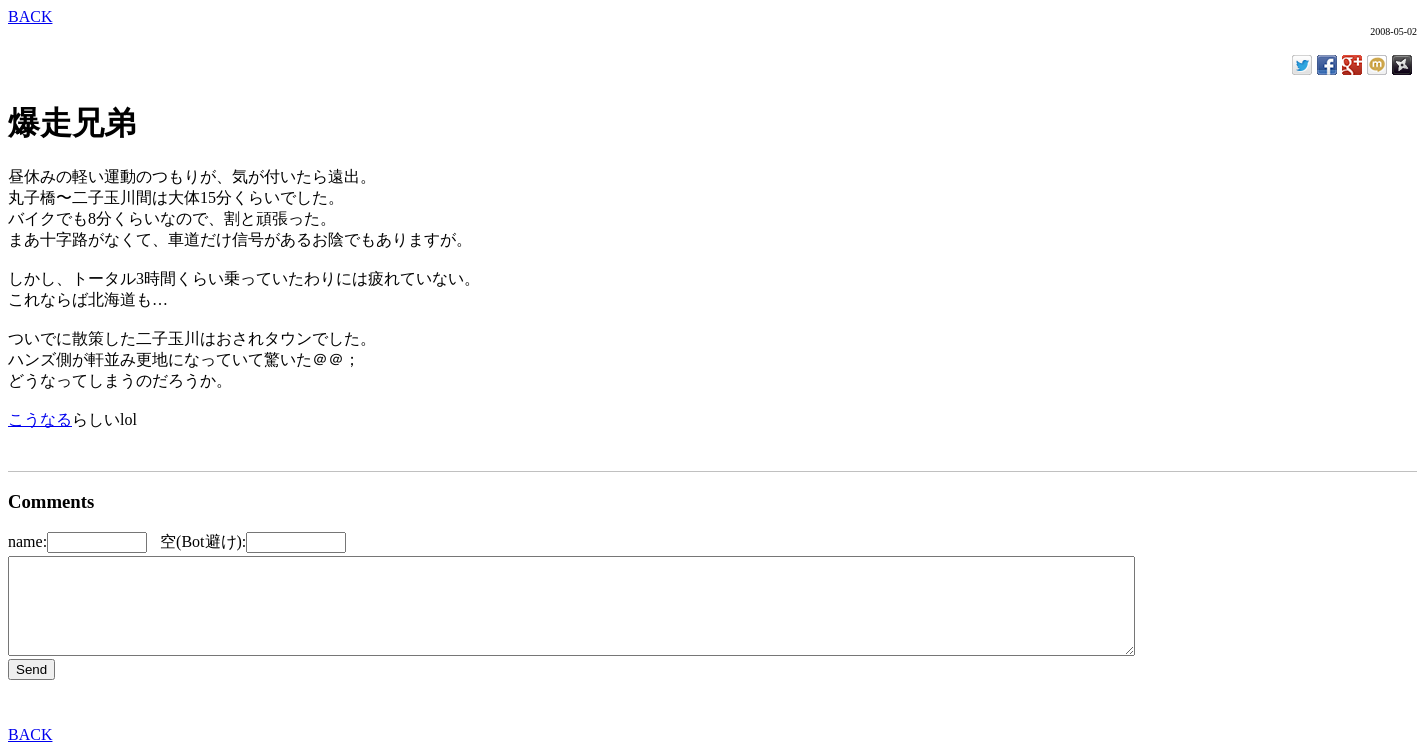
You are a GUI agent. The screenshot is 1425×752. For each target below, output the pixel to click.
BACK (30, 16)
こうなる (40, 419)
